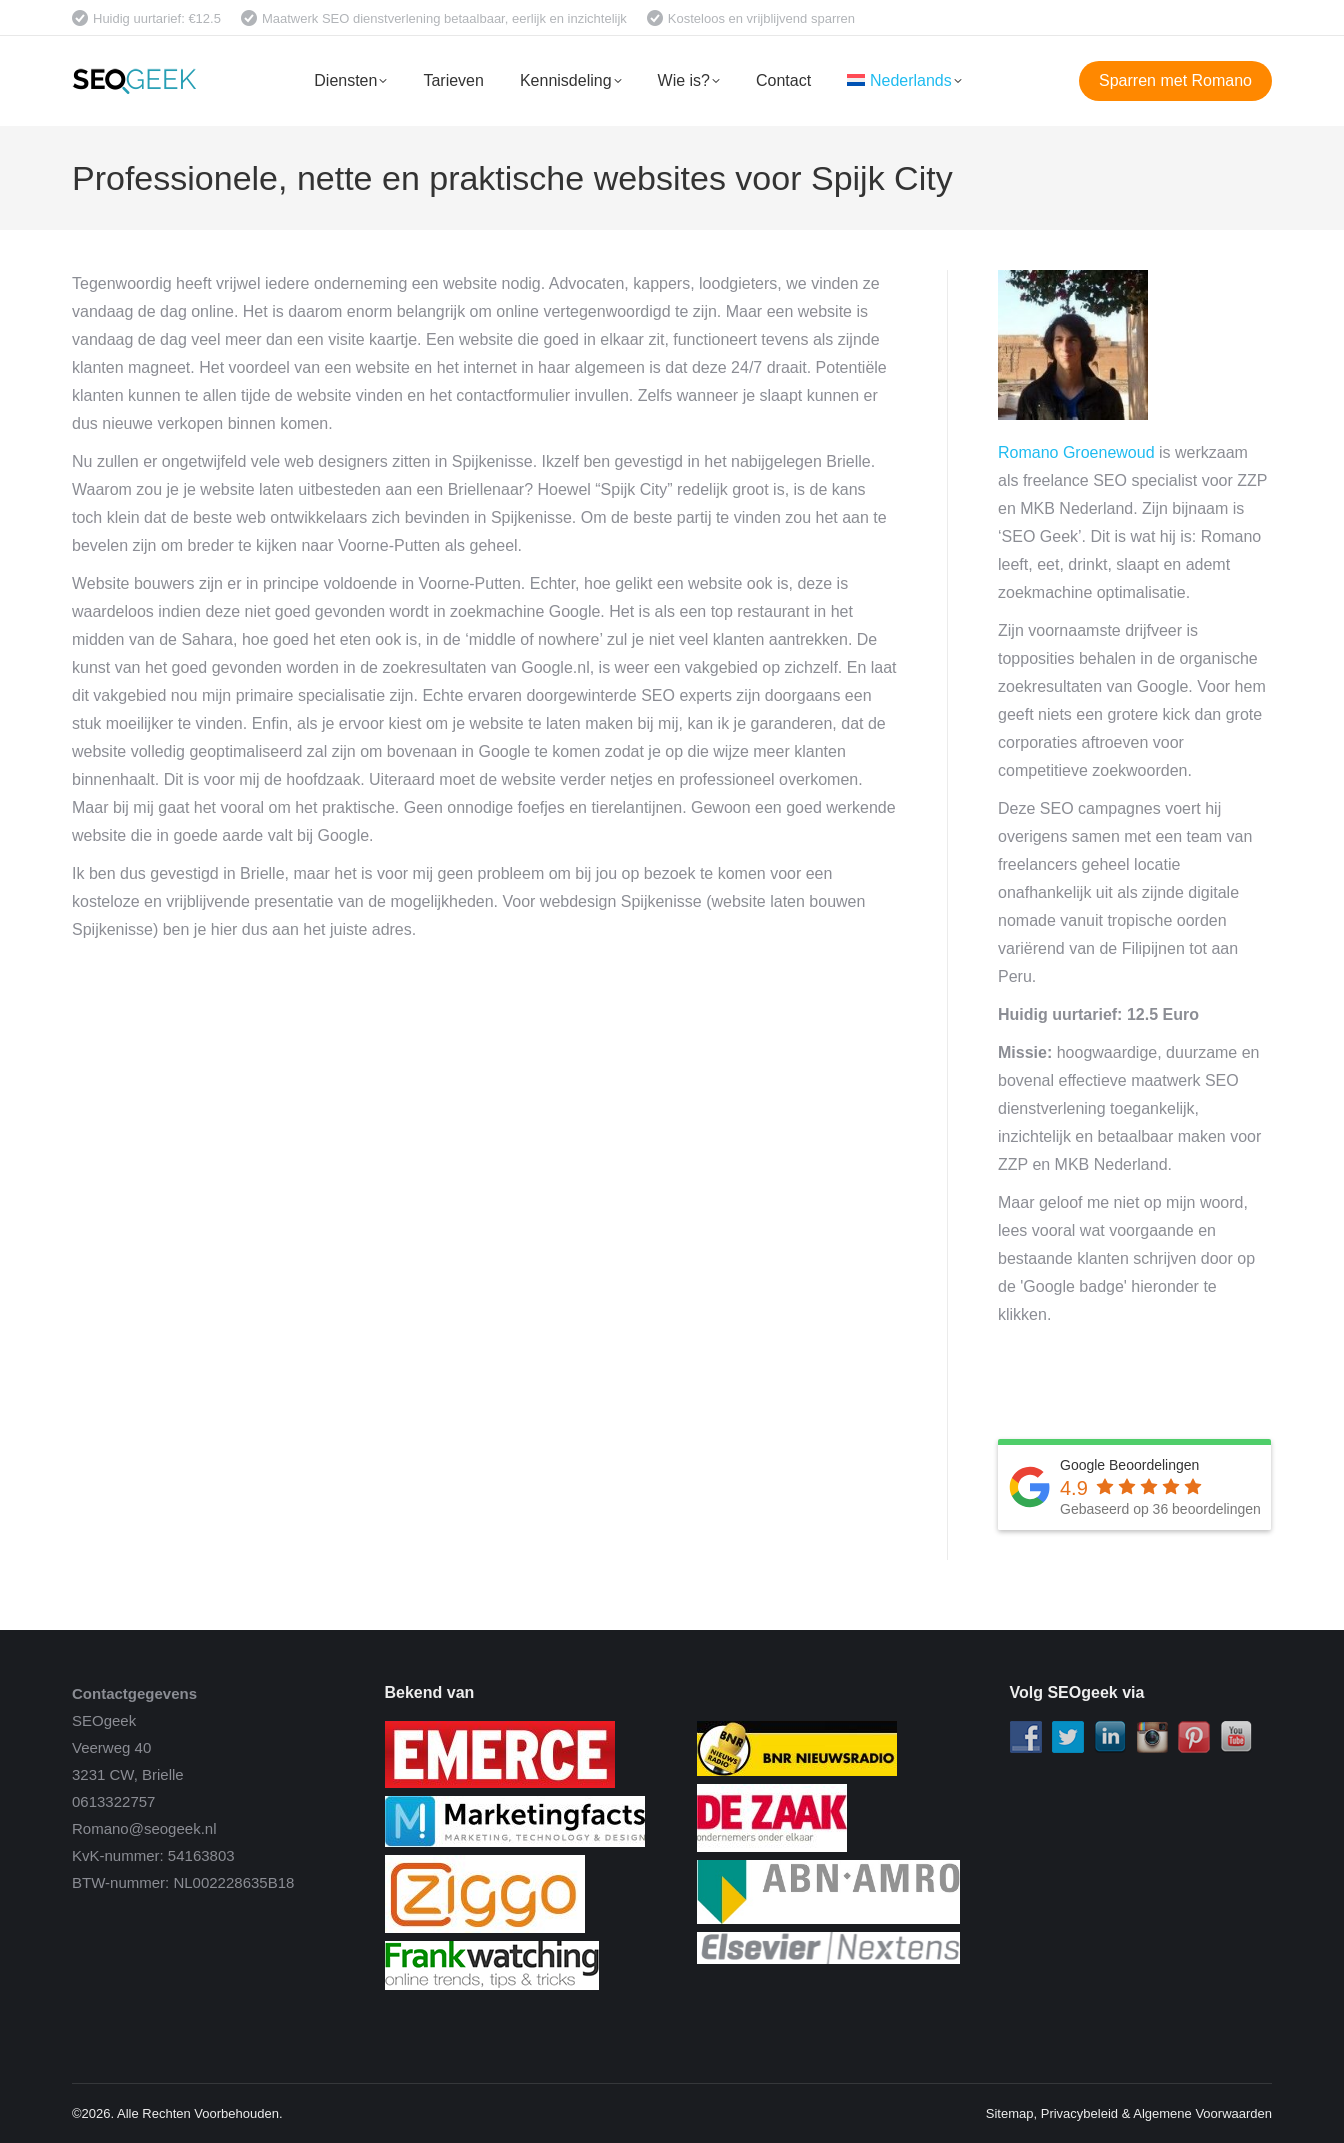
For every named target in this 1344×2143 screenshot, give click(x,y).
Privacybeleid (1079, 2113)
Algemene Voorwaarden (1202, 2113)
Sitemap (1010, 2113)
